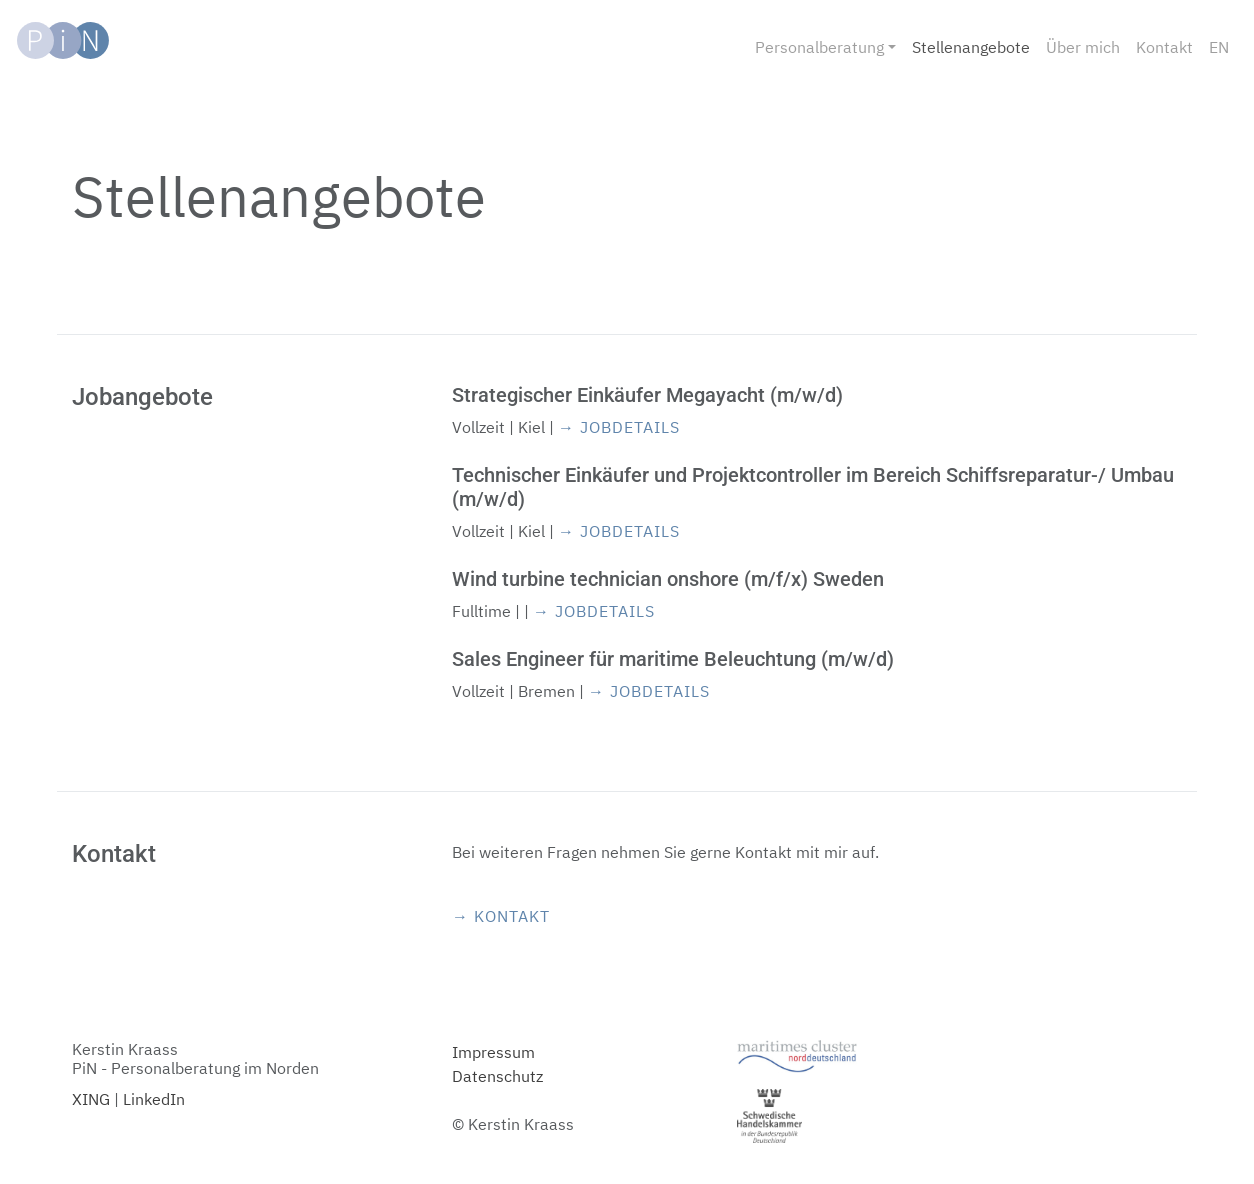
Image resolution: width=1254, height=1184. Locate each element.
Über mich (1083, 47)
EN (1219, 47)
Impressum (493, 1052)
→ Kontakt (501, 916)
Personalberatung (819, 47)
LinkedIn (154, 1099)
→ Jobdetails (619, 427)
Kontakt (1164, 47)
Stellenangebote (971, 47)
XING (91, 1099)
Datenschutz (497, 1076)
